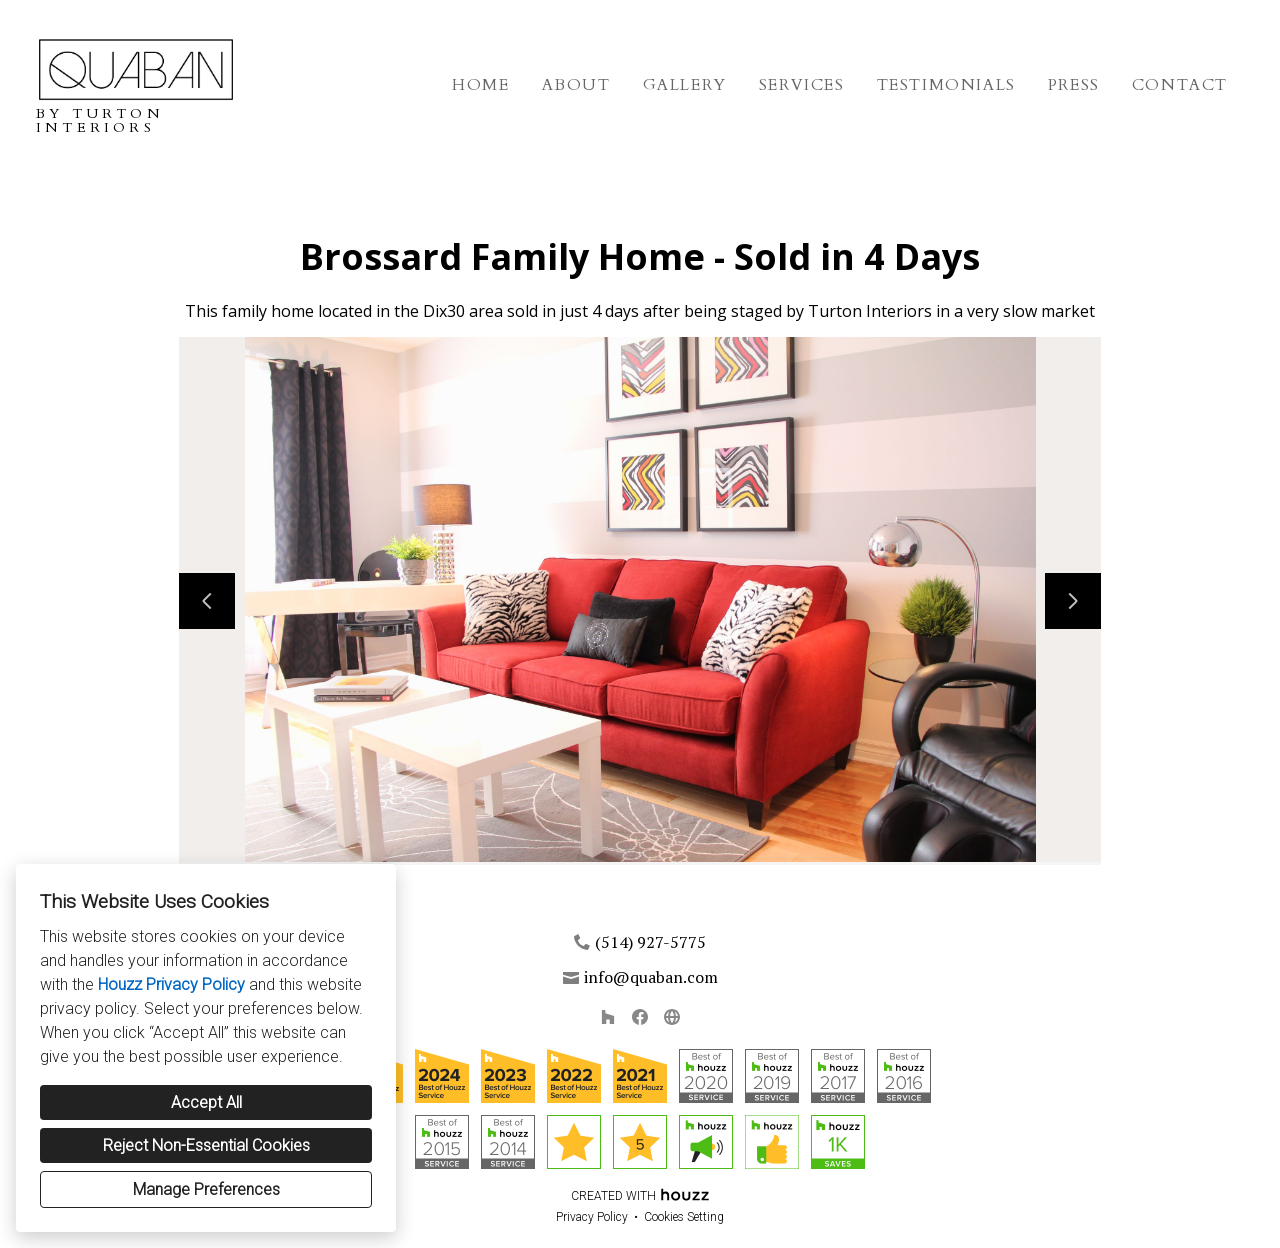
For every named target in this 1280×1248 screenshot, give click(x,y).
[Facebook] (640, 1017)
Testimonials (946, 85)
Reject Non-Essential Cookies (206, 1145)
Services (802, 85)
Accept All (206, 1102)
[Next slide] (1073, 601)
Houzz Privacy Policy (171, 984)
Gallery (685, 85)
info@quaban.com (651, 977)
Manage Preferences (206, 1189)
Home (480, 85)
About (576, 85)
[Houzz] (608, 1017)
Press (1074, 85)
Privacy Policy (592, 1217)
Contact (1180, 85)
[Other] (672, 1017)
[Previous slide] (207, 601)
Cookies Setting (684, 1217)
